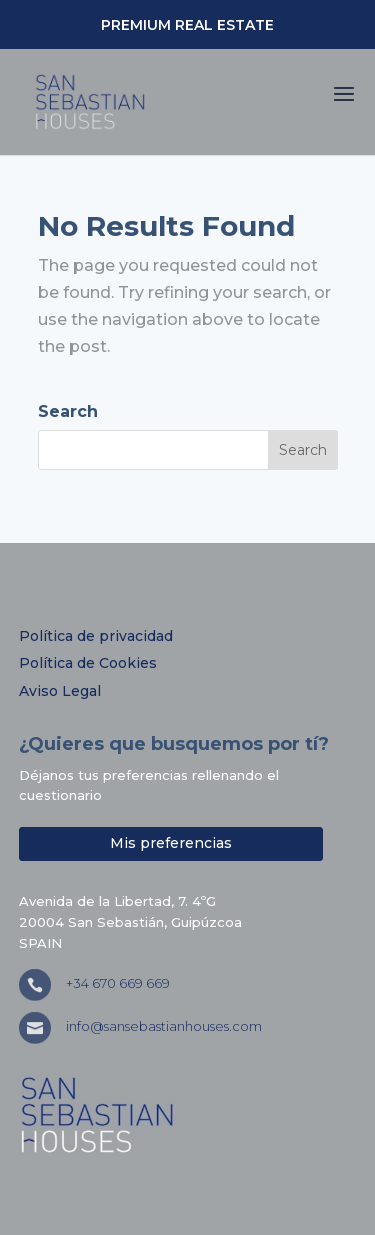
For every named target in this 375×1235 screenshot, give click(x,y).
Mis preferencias (171, 843)
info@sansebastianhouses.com (164, 1026)
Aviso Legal (60, 691)
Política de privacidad (96, 636)
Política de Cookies (88, 663)
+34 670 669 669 (118, 983)
